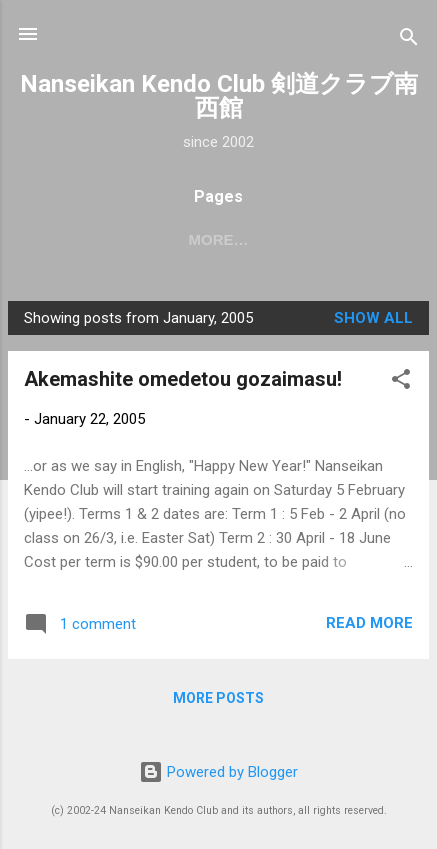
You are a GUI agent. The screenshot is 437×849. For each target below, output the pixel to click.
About (272, 239)
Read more (369, 623)
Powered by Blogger (218, 772)
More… (365, 239)
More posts (218, 698)
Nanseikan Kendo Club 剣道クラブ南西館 (219, 96)
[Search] (409, 40)
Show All (373, 318)
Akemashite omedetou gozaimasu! (183, 379)
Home (64, 239)
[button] (401, 382)
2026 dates (166, 239)
